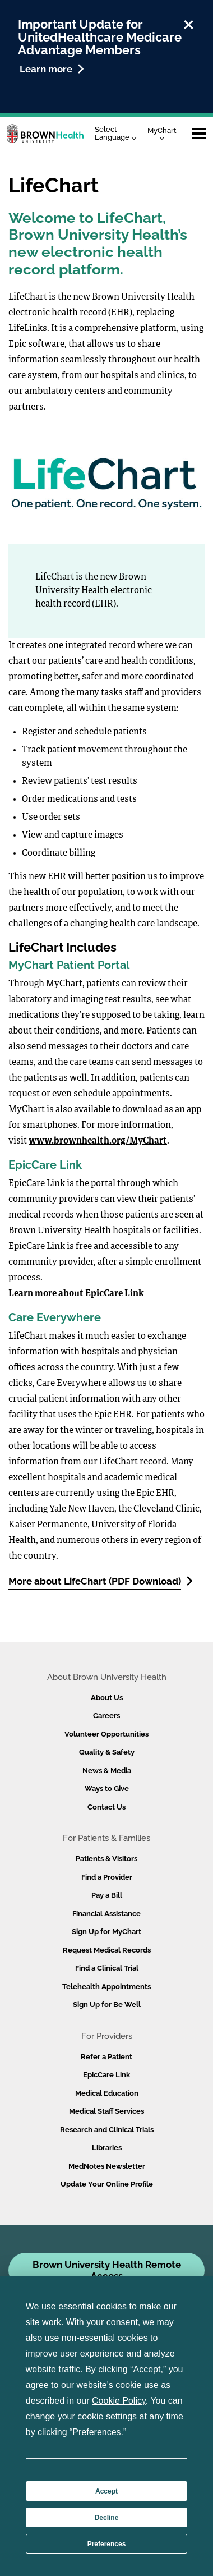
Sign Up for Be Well (107, 2004)
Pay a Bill (106, 1895)
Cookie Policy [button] (119, 2400)
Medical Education (106, 2093)
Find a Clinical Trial (106, 1968)
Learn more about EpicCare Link (76, 1293)
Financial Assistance (106, 1913)
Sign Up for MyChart (106, 1931)
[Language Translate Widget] (118, 134)
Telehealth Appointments (106, 1986)
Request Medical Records (107, 1950)
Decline (107, 2518)
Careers (106, 1715)
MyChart (162, 133)
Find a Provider (106, 1877)
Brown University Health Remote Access (107, 2270)
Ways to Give (107, 1788)
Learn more (52, 69)
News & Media (106, 1770)
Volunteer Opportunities (106, 1734)
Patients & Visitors (106, 1858)
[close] (188, 23)
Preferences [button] (96, 2432)
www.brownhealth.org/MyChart (98, 1141)
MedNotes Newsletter (106, 2166)
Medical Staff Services (106, 2111)
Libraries (107, 2147)
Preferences (106, 2544)
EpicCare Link (106, 2074)
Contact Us (106, 1807)
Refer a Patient (106, 2056)
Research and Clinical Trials (107, 2129)
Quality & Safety (107, 1752)
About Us (107, 1697)
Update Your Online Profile (107, 2184)
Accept (106, 2491)
